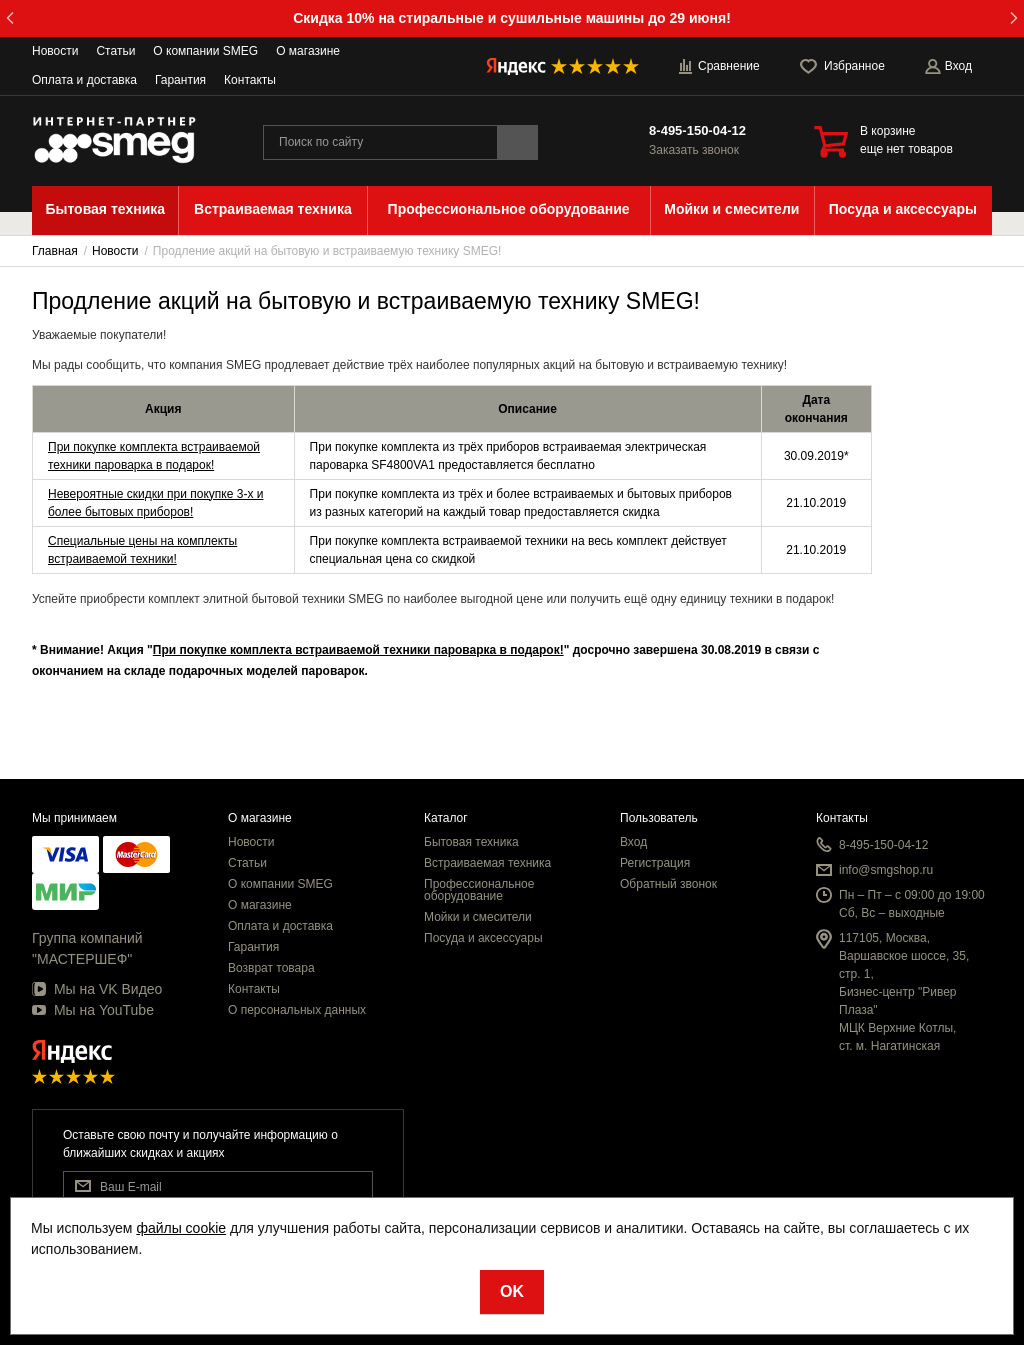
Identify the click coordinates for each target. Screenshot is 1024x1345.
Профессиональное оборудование (479, 890)
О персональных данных (297, 1010)
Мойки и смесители (478, 917)
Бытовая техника (471, 842)
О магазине (308, 51)
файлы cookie (181, 1228)
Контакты (250, 80)
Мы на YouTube (93, 1010)
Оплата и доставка (84, 80)
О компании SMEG (205, 51)
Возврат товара (271, 968)
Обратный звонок (668, 884)
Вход (633, 842)
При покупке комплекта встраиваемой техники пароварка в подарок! (358, 650)
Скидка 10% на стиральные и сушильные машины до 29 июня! (512, 18)
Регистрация (655, 863)
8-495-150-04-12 (697, 130)
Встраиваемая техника (487, 863)
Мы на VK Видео (97, 989)
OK (512, 1291)
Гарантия (180, 80)
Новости (55, 51)
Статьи (115, 51)
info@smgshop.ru (886, 870)
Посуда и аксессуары (483, 938)
